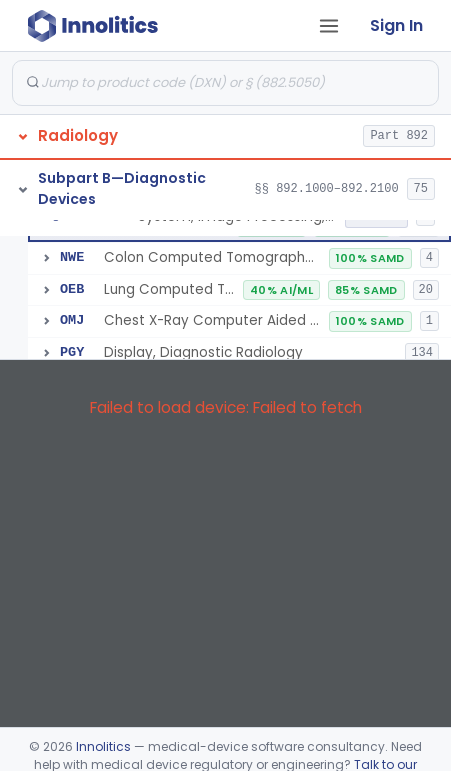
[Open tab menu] (329, 26)
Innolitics (103, 746)
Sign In (396, 25)
